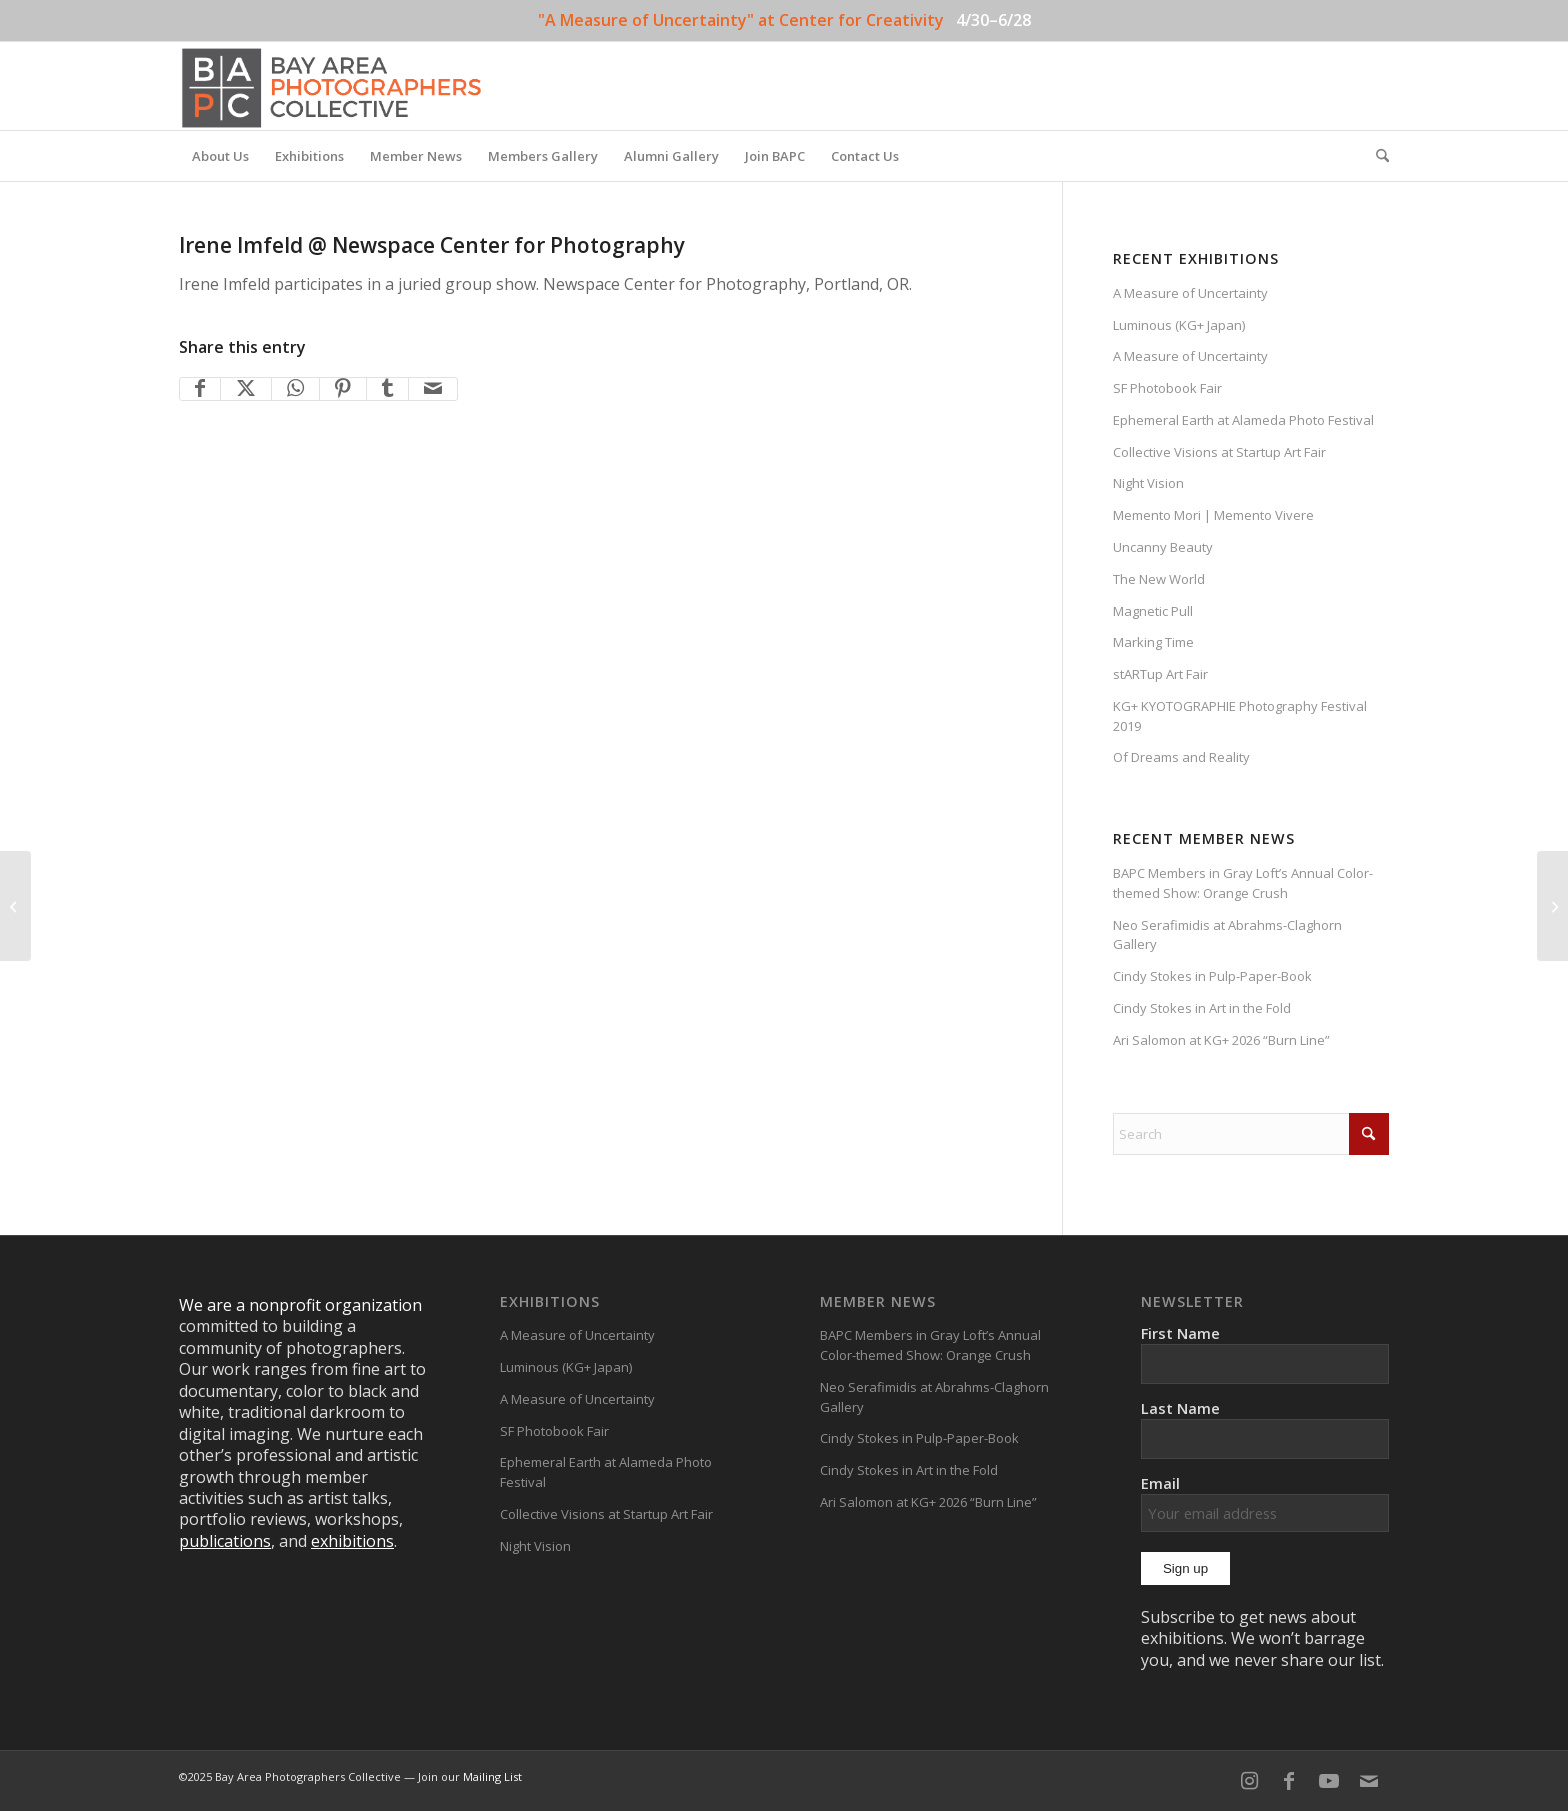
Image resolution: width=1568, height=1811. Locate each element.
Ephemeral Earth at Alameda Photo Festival (1243, 420)
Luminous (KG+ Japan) (1179, 325)
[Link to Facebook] (1289, 1781)
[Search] (1376, 156)
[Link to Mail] (1369, 1781)
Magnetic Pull (1153, 611)
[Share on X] (246, 389)
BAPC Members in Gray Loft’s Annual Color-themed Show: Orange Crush (1243, 883)
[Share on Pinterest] (343, 389)
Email (1265, 1502)
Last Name (1180, 1408)
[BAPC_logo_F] (331, 86)
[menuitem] (220, 156)
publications (225, 1541)
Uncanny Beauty (1163, 547)
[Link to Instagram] (1249, 1781)
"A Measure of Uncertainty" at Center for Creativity (741, 20)
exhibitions (352, 1541)
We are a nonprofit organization (300, 1305)
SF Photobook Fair (1167, 388)
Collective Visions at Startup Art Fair (1219, 452)
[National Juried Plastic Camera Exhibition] (1552, 906)
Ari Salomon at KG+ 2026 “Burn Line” (1221, 1040)
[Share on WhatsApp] (295, 389)
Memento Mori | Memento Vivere (1213, 515)
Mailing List (492, 1776)
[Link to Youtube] (1329, 1781)
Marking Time (1153, 642)
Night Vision (1148, 483)
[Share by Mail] (433, 389)
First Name (1180, 1333)
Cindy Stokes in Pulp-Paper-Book (1212, 976)
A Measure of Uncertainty (1190, 293)
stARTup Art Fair (1160, 674)
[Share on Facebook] (200, 389)
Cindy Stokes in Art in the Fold (1202, 1008)
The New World (1159, 579)
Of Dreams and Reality (1181, 757)
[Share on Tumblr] (387, 389)
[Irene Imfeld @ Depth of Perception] (15, 906)
